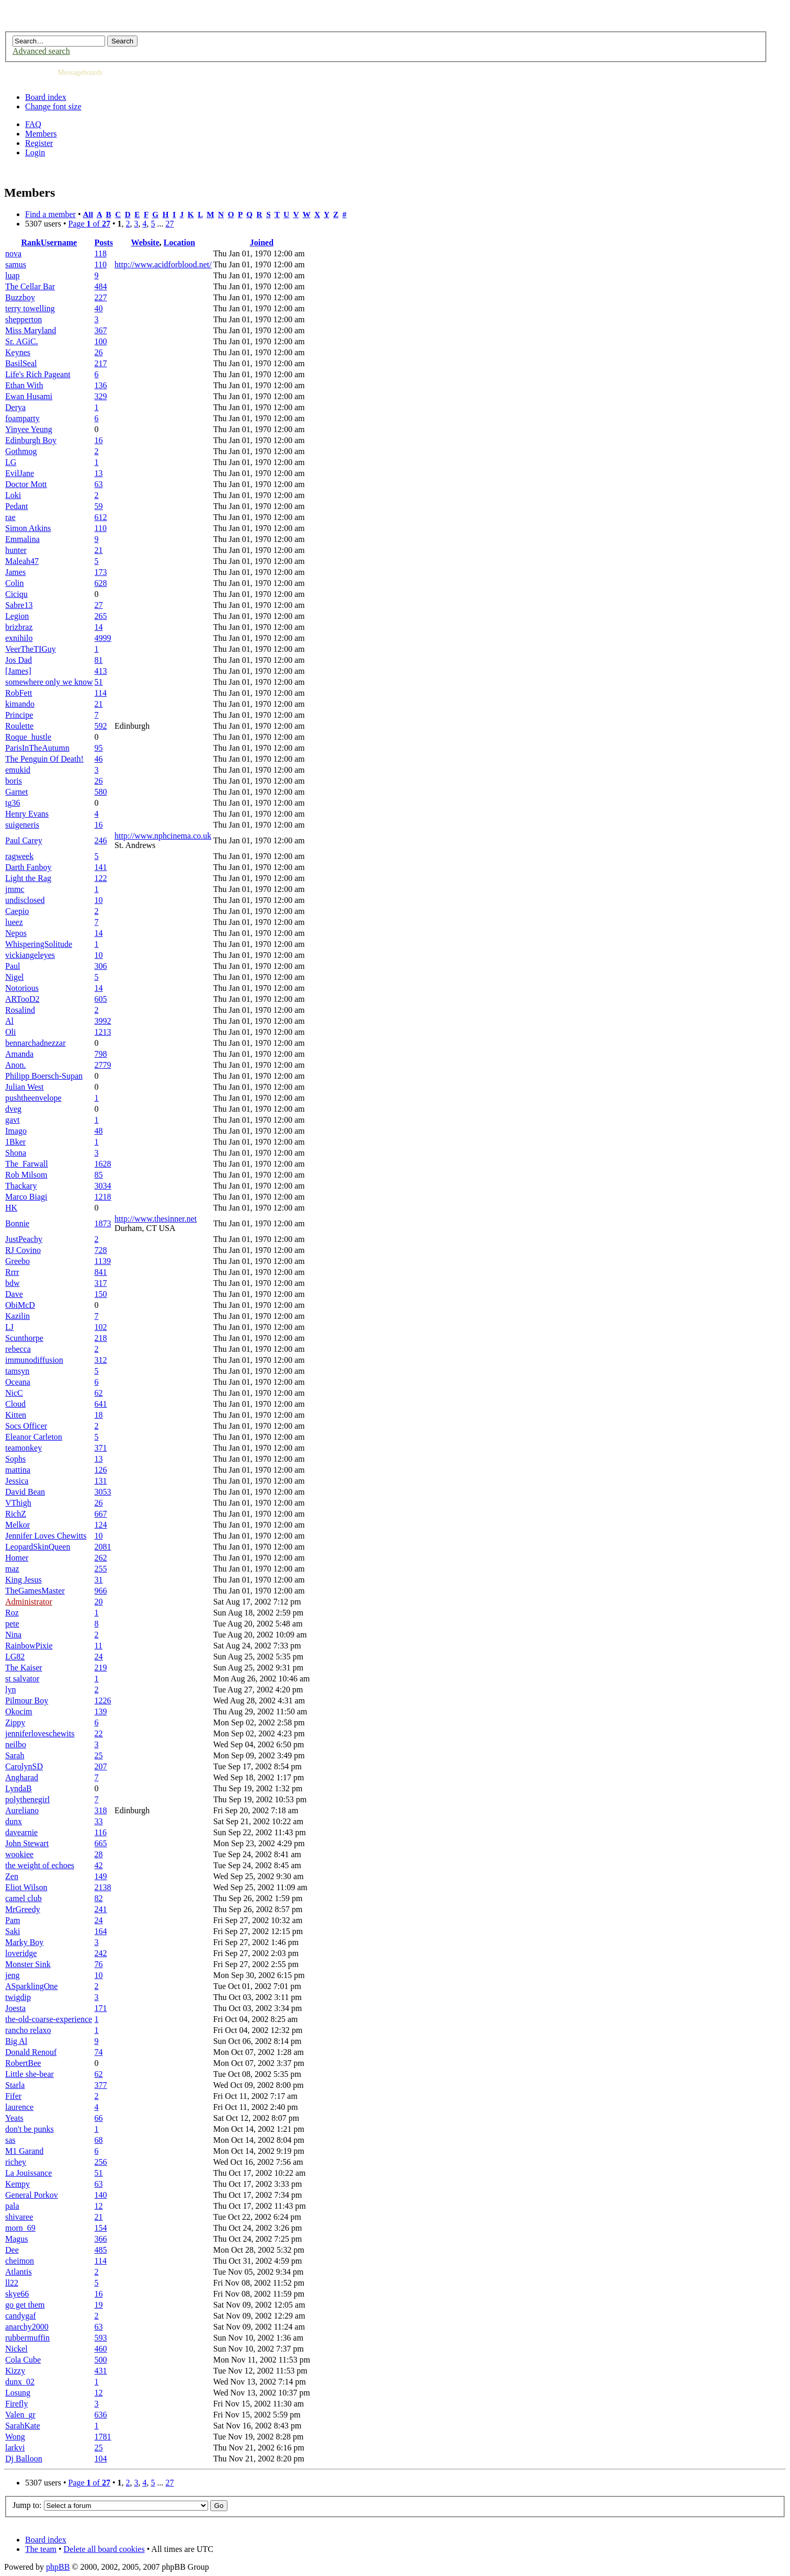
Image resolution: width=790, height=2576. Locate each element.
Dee (12, 2249)
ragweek (19, 856)
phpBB (58, 2566)
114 (101, 692)
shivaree (19, 2216)
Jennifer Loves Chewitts (46, 1535)
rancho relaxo (28, 2030)
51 (99, 681)
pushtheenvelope (33, 1097)
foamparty (22, 418)
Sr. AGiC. (21, 341)
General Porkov (31, 2194)
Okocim (18, 1711)
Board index (45, 97)
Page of (89, 223)
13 (99, 473)
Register (39, 143)
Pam (12, 1920)
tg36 (12, 802)
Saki (12, 1931)
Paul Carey (23, 840)
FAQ (33, 124)
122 (101, 878)
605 (101, 999)
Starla (15, 2085)
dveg (13, 1108)
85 (99, 1174)
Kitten (15, 1414)
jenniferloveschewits (39, 1733)
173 (101, 572)
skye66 (17, 2293)
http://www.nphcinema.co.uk (163, 835)
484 (101, 286)
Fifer (13, 2096)
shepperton (23, 319)
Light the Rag (28, 878)
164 (101, 1931)
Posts (104, 242)
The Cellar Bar (30, 286)
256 (101, 2161)
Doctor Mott (26, 484)
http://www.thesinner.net (156, 1218)
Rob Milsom (26, 1174)
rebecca (18, 1349)
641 (101, 1403)
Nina (13, 1634)
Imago (16, 1130)
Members (40, 133)
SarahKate (22, 2425)
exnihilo (18, 638)
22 (99, 1733)
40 (99, 308)
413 (101, 670)
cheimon (19, 2260)
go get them (25, 2304)
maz (12, 1568)
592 (101, 725)
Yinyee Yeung (28, 429)
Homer (16, 1557)
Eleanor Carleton (33, 1436)
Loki (13, 495)
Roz (12, 1612)
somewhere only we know (49, 681)
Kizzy (15, 2370)
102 (101, 1327)
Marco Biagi (26, 1196)
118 (101, 253)
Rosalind (20, 1009)
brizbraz (18, 627)
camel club (23, 1898)
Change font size (53, 106)
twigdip (18, 1997)
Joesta (15, 2008)
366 (101, 2238)
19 (99, 2304)
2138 (103, 1887)
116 (101, 1832)
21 (99, 550)
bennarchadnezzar (35, 1042)
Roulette (19, 725)
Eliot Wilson (26, 1887)
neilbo (15, 1744)
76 (99, 1964)
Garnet (16, 791)
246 (101, 840)
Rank (30, 242)
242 (101, 1953)
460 (101, 2348)
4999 (103, 638)
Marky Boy (24, 1942)
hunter (16, 550)
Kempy (17, 2183)
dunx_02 (20, 2381)
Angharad (21, 1777)
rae (10, 517)
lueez (14, 922)
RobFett (18, 692)
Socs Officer (26, 1425)
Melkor (17, 1524)
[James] (18, 670)
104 (101, 2458)
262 (101, 1557)
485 (101, 2249)
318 (101, 1810)
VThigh (18, 1502)
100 (101, 341)
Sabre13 (18, 605)
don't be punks (29, 2129)
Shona (15, 1152)
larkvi (15, 2447)
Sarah (14, 1755)
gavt (12, 1119)
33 (99, 1821)
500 (101, 2359)
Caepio (17, 911)
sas (10, 2140)
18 (99, 1414)
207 (101, 1766)
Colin (14, 583)
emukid (17, 769)
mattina (17, 1469)
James (15, 572)
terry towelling (30, 308)
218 (101, 1338)
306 (101, 966)
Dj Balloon (23, 2458)
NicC (14, 1392)
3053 (103, 1491)
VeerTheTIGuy (30, 649)
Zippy (15, 1722)
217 (101, 363)
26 (99, 352)
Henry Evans (27, 813)
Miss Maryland (30, 330)
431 (101, 2370)
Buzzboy (20, 297)
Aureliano (22, 1810)
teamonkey (23, 1447)
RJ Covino (23, 1250)
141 (101, 867)
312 (101, 1359)
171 (101, 2008)
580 (101, 791)
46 (99, 758)
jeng (12, 1975)
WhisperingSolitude (38, 944)
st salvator (22, 1678)
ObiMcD (20, 1305)
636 (101, 2414)
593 (101, 2337)
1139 (103, 1261)
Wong (15, 2436)
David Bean (25, 1491)
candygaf (20, 2315)
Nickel (16, 2348)
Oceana (17, 1381)
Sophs (15, 1458)
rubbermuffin (27, 2337)
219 (101, 1667)
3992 (103, 1020)
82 (99, 1898)
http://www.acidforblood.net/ (163, 264)
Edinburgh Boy (30, 440)
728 (101, 1250)
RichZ (15, 1513)
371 (101, 1447)
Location (179, 242)
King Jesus (23, 1579)
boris (13, 780)
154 (101, 2227)
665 (101, 1843)
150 (101, 1294)
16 (99, 440)
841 (101, 1272)
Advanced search (41, 51)
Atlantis (18, 2271)
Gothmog (21, 451)
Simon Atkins (28, 528)
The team (40, 2549)
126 (101, 1469)
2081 (103, 1546)
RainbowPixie (29, 1645)
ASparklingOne (31, 1986)
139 (101, 1711)
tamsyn (17, 1370)
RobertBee (23, 2063)
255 (101, 1568)
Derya (15, 407)
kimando (20, 703)
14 (99, 627)
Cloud (15, 1403)
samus (15, 264)
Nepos (16, 933)
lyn (10, 1689)
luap (12, 275)
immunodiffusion (34, 1359)
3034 (103, 1185)
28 (99, 1854)
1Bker (15, 1141)
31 (99, 1579)
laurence (19, 2107)
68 (99, 2140)
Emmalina (22, 539)
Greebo (17, 1261)
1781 (103, 2436)
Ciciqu (16, 594)
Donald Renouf (30, 2052)
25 (99, 1755)
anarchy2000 (27, 2326)
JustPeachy (23, 1239)
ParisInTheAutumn (37, 747)
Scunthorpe (24, 1338)
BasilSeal (21, 363)
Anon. (15, 1064)
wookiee (19, 1854)
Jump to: (27, 2505)
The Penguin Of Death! (44, 758)
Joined (261, 242)
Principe (19, 714)
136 (101, 385)
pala (12, 2205)
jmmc (14, 889)
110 (101, 264)
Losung (17, 2392)
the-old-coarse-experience (48, 2019)
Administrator (28, 1601)
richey (15, 2161)
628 (101, 583)
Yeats (14, 2118)
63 (99, 484)
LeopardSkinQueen (37, 1546)
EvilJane (19, 473)
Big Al (16, 2041)
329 (101, 396)
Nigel (14, 977)
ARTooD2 (22, 999)
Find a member (50, 214)
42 (99, 1865)
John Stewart (27, 1843)
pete (12, 1623)
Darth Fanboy (28, 867)
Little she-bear (29, 2074)
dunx (13, 1821)
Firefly (16, 2403)
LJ (9, 1327)
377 (101, 2085)
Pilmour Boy (26, 1700)
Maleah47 (22, 561)
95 (99, 747)
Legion (17, 616)
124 (101, 1524)
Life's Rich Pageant (38, 374)
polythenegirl (27, 1799)
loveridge (21, 1953)
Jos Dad (18, 660)
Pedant (16, 506)
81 (99, 660)
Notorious (22, 988)
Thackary (21, 1185)
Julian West (24, 1086)
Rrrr (12, 1272)
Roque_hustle (28, 736)
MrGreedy (22, 1909)
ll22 (11, 2282)
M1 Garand (24, 2150)
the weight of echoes (39, 1865)
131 (101, 1480)
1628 (103, 1163)
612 (101, 517)
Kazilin (17, 1316)
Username (59, 242)
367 (101, 330)
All (88, 214)
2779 (103, 1064)
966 (101, 1590)
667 (101, 1513)
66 (99, 2118)
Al (9, 1020)
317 (101, 1283)
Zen (11, 1876)
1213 (103, 1031)
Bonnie (17, 1223)
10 (99, 900)
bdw (12, 1283)
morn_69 (20, 2227)
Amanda (19, 1053)
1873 (103, 1223)
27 (170, 223)
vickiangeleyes (30, 955)
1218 (103, 1196)
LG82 (15, 1656)
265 (101, 616)
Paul (12, 966)
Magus (16, 2238)
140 (101, 2194)
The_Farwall (26, 1163)
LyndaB (18, 1788)
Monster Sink (28, 1964)
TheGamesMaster (35, 1590)
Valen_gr (20, 2414)
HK (11, 1207)
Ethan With (24, 385)
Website (145, 242)
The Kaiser (23, 1667)
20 (99, 1601)
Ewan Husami (28, 396)
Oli (10, 1031)
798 (101, 1053)
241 (101, 1909)
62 (99, 1392)
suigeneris (22, 824)
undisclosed (25, 900)
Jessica (16, 1480)
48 (99, 1130)
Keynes (17, 352)
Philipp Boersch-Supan (44, 1075)
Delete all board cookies (104, 2549)
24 (99, 1656)
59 (99, 506)
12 (99, 2205)
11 (98, 1645)
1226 (103, 1700)
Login (35, 152)
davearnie (21, 1832)
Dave (14, 1294)
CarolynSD (24, 1766)
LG (10, 462)
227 (101, 297)
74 (99, 2052)
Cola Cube (23, 2359)
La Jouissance (28, 2172)
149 (101, 1876)
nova (13, 253)
